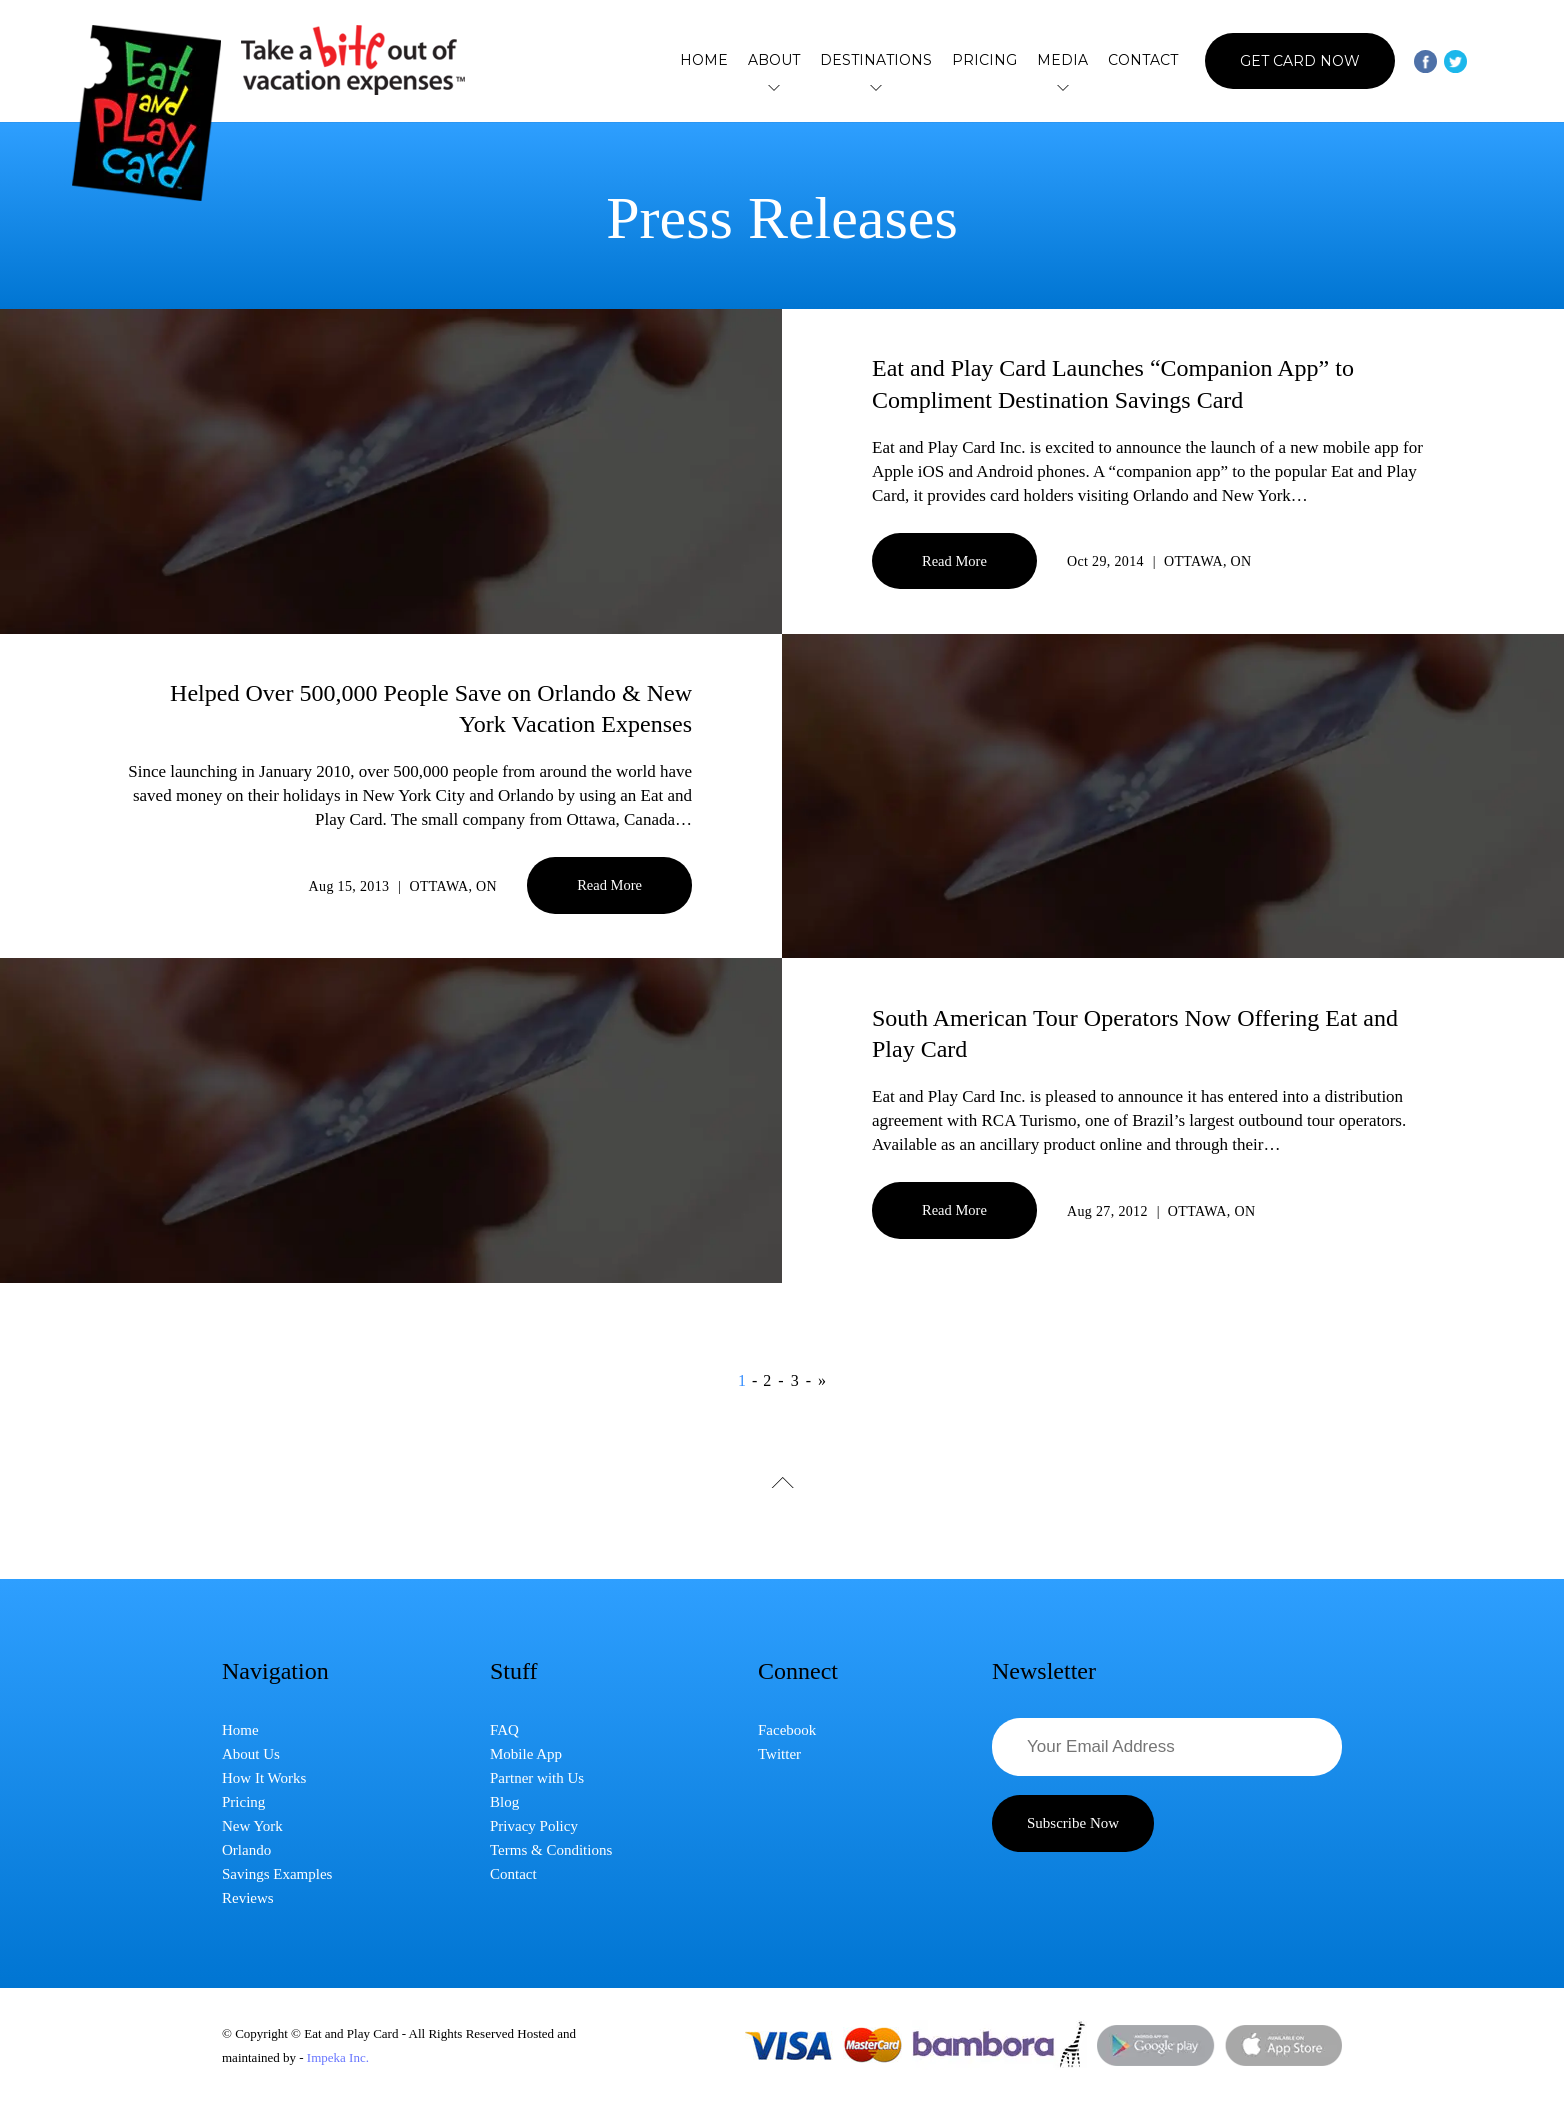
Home (704, 60)
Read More (954, 561)
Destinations (876, 61)
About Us (251, 1754)
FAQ (504, 1730)
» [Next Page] (822, 1380)
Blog (504, 1802)
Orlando (246, 1850)
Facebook (787, 1730)
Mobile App (526, 1754)
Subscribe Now (1073, 1823)
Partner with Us (537, 1778)
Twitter (779, 1754)
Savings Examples (277, 1874)
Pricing (984, 60)
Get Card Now (1300, 61)
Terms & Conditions (551, 1850)
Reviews (248, 1898)
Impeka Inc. (338, 2057)
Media (1062, 61)
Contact (1143, 60)
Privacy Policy (534, 1826)
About (774, 61)
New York (252, 1826)
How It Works (264, 1778)
